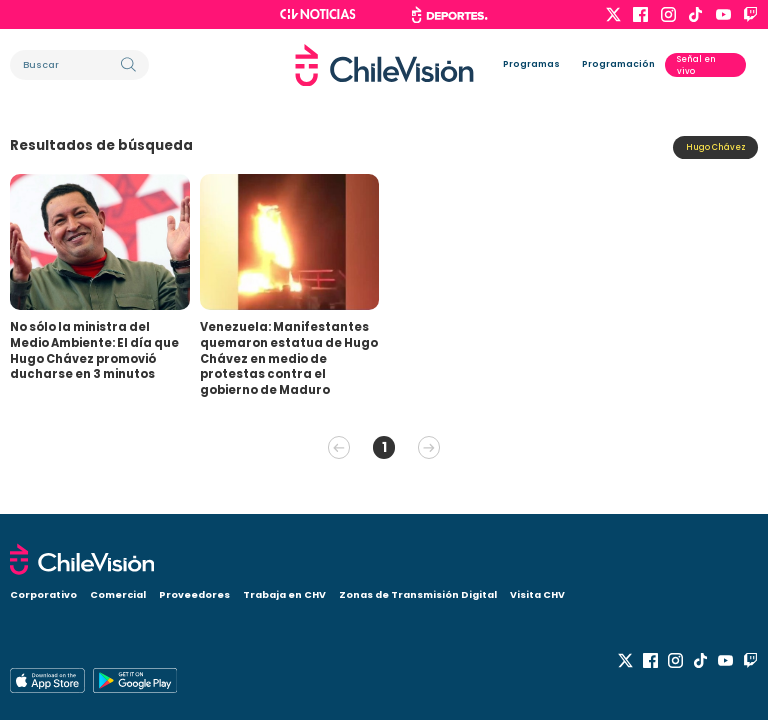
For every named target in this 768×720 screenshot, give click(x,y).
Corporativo (43, 594)
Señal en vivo (696, 65)
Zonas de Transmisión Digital (418, 594)
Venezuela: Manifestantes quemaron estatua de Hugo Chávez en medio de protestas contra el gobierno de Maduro (289, 358)
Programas (531, 64)
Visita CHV (537, 594)
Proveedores (194, 594)
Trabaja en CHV (284, 594)
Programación (618, 64)
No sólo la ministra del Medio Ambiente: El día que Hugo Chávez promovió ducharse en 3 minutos (94, 350)
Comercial (118, 594)
